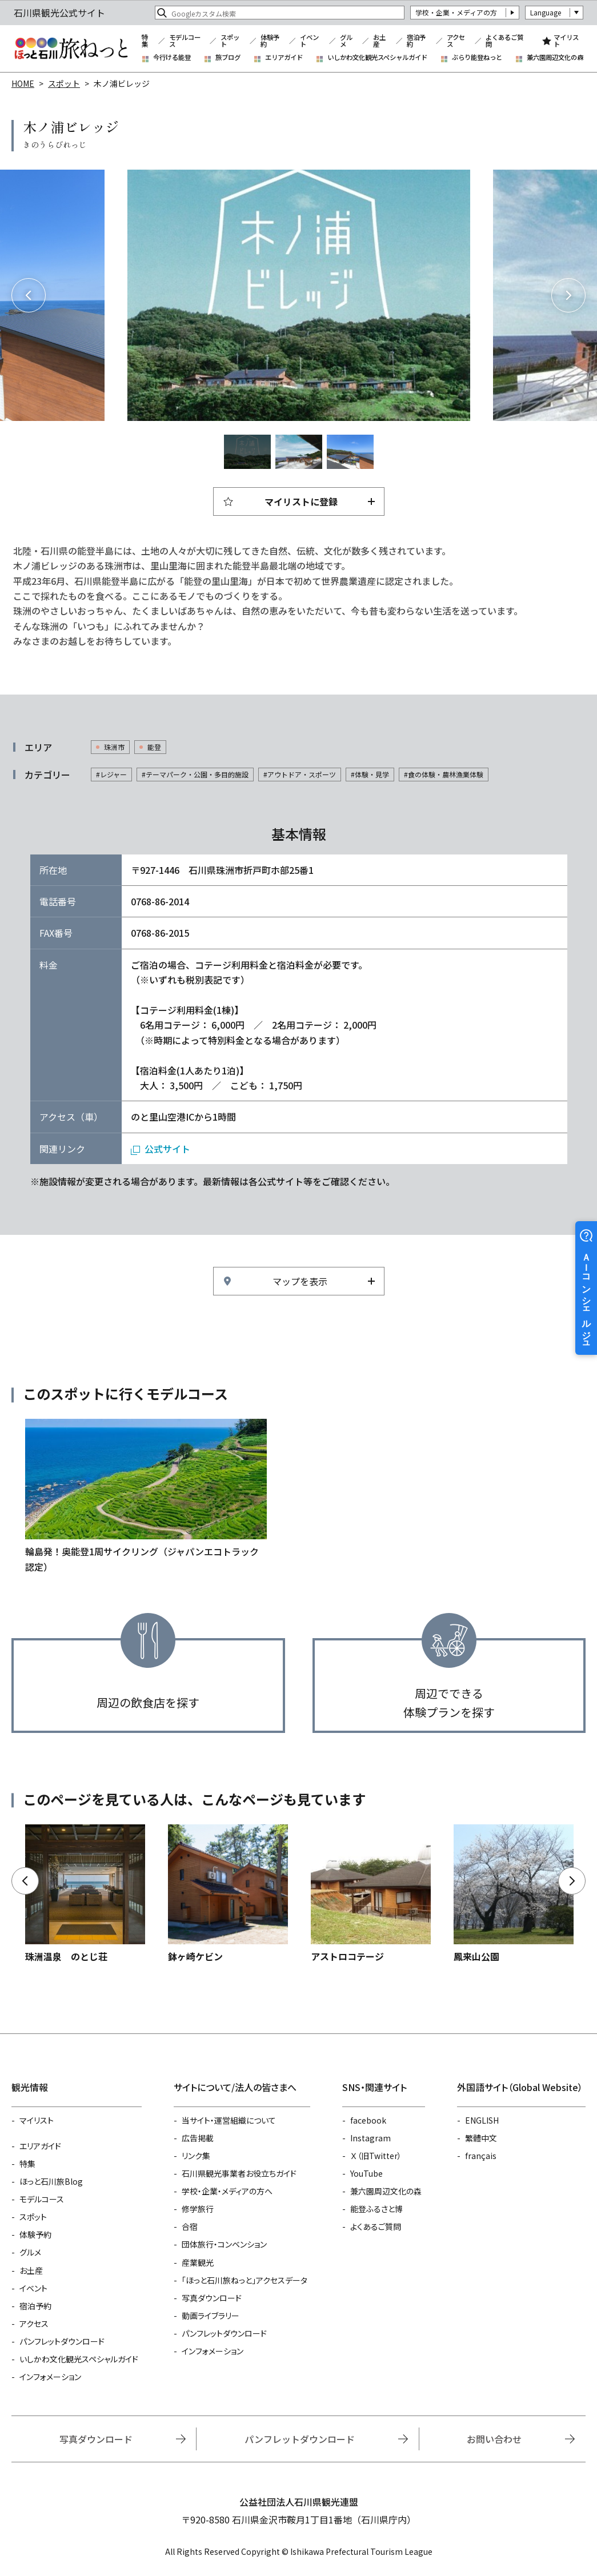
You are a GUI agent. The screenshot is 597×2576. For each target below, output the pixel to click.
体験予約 (270, 40)
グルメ (346, 40)
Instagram (370, 2138)
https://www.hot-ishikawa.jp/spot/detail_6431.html (514, 1894)
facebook (368, 2120)
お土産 (379, 40)
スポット (230, 40)
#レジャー (111, 774)
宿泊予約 (416, 40)
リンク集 (196, 2155)
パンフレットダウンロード (62, 2341)
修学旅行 (198, 2208)
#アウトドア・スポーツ (299, 774)
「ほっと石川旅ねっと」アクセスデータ (244, 2280)
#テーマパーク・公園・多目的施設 (195, 774)
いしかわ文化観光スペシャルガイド (377, 57)
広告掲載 (198, 2138)
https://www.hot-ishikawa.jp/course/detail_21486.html (146, 1496)
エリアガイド (284, 57)
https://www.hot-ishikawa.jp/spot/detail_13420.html (228, 1894)
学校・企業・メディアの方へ (227, 2191)
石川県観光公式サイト (71, 48)
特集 (145, 40)
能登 (154, 747)
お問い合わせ (494, 2439)
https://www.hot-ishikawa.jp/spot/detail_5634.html (85, 1894)
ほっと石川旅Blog (51, 2181)
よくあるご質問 (504, 40)
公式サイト (167, 1148)
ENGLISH (482, 2120)
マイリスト (566, 40)
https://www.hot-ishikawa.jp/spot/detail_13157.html (371, 1894)
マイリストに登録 (301, 501)
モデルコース (185, 40)
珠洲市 (114, 747)
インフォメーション (50, 2376)
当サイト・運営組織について (229, 2120)
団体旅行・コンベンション (224, 2244)
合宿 (190, 2226)
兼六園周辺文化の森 (555, 57)
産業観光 (198, 2262)
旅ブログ (228, 57)
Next (568, 295)
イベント (309, 40)
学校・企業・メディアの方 (456, 12)
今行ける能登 (172, 57)
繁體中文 (481, 2138)
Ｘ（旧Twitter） (376, 2155)
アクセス (456, 40)
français (480, 2155)
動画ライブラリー (210, 2315)
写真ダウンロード (212, 2298)
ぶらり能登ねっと (477, 57)
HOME (22, 83)
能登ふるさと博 (376, 2208)
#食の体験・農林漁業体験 (443, 774)
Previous (28, 295)
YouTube (366, 2173)
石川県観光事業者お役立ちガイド (239, 2173)
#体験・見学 (370, 774)
